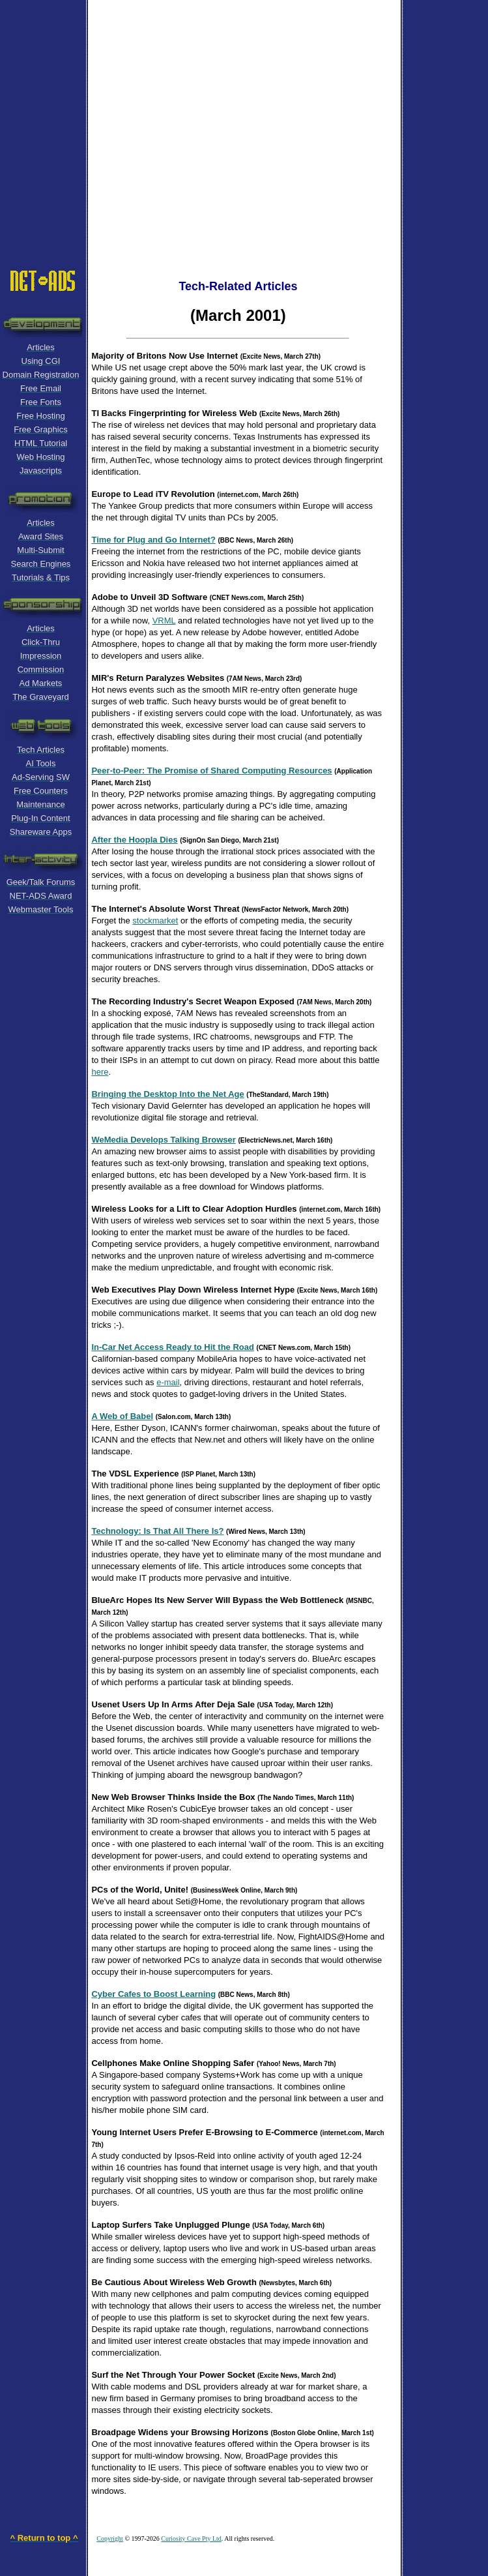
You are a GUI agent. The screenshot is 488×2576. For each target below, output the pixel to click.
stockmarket (155, 920)
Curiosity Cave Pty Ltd (191, 2538)
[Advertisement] (122, 122)
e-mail (167, 1382)
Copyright (109, 2538)
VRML (164, 620)
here (99, 1072)
